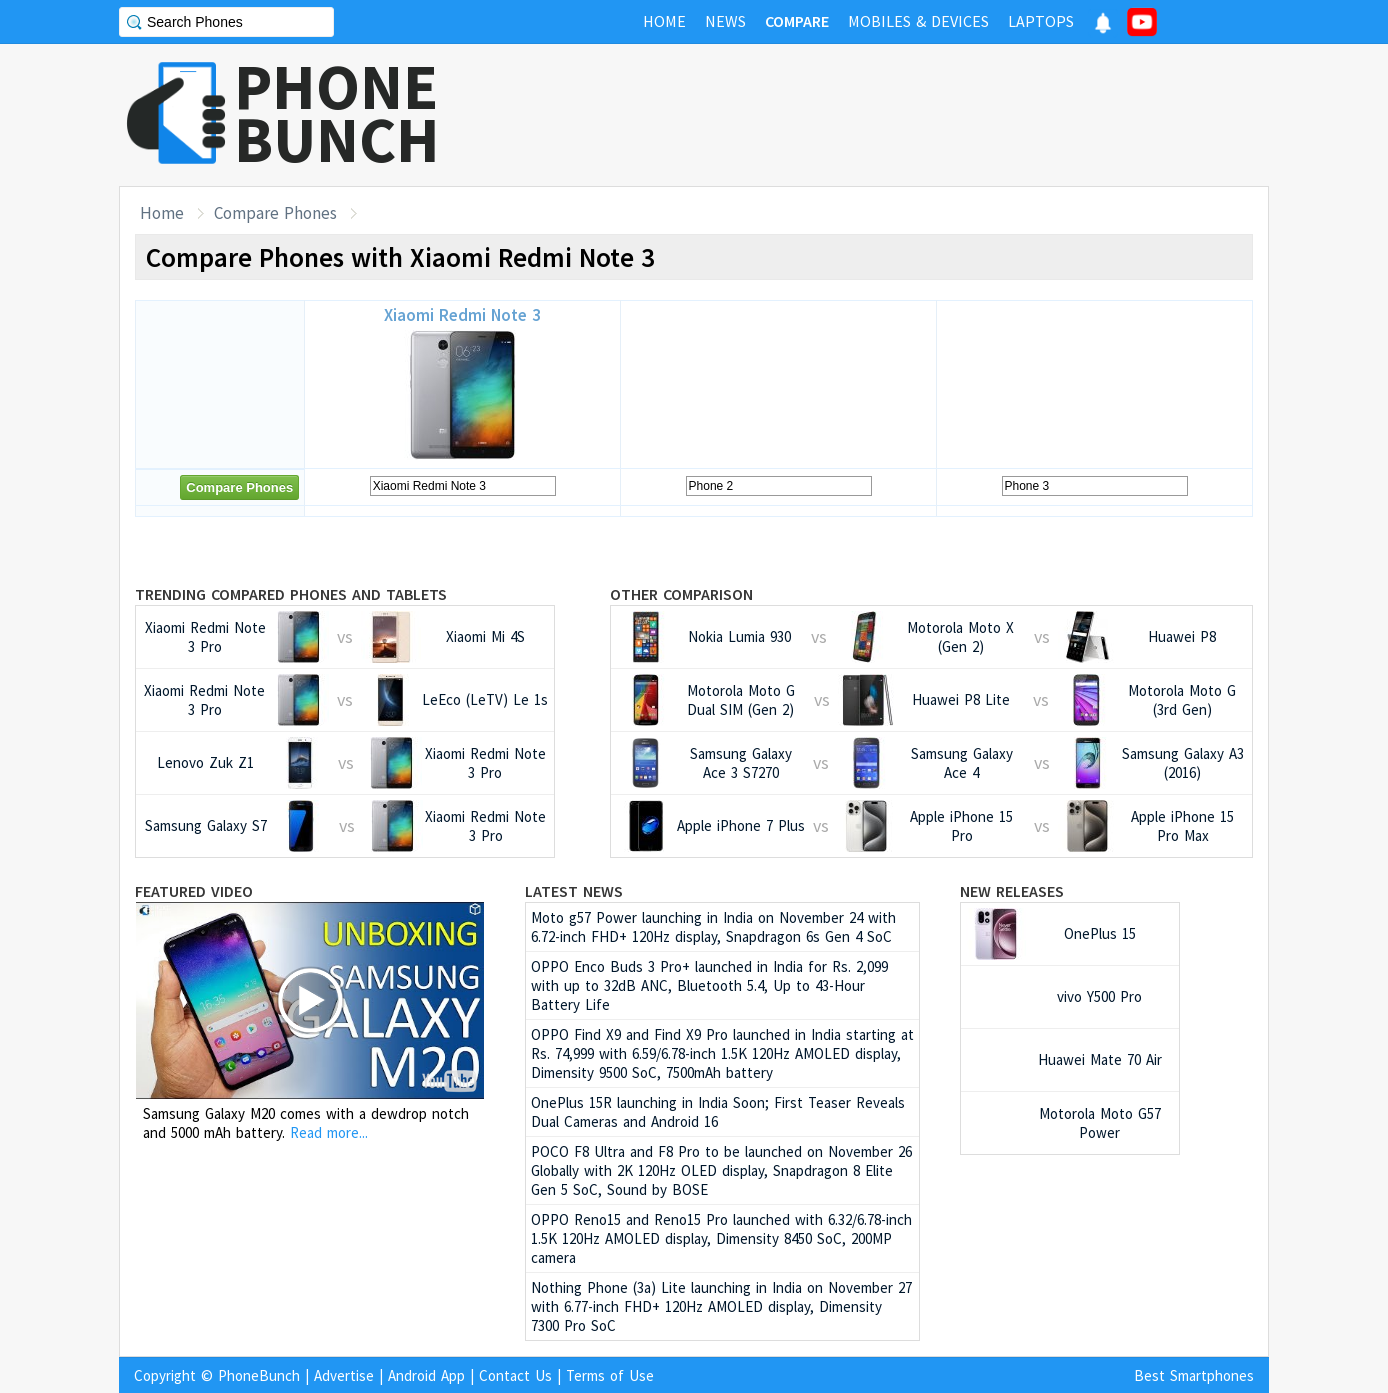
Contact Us (515, 1375)
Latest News (574, 891)
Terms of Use (610, 1375)
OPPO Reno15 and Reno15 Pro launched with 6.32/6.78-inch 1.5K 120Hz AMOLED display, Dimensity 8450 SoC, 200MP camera (721, 1238)
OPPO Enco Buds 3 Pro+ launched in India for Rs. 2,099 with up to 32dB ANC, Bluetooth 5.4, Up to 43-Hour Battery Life (709, 985)
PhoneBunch (259, 1375)
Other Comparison (681, 594)
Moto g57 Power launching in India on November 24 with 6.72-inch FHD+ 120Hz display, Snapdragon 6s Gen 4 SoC (713, 927)
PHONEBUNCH (337, 113)
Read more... (329, 1132)
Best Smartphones (1194, 1375)
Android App (426, 1375)
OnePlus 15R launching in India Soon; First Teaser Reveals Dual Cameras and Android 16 (718, 1112)
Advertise (344, 1375)
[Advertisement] (905, 115)
